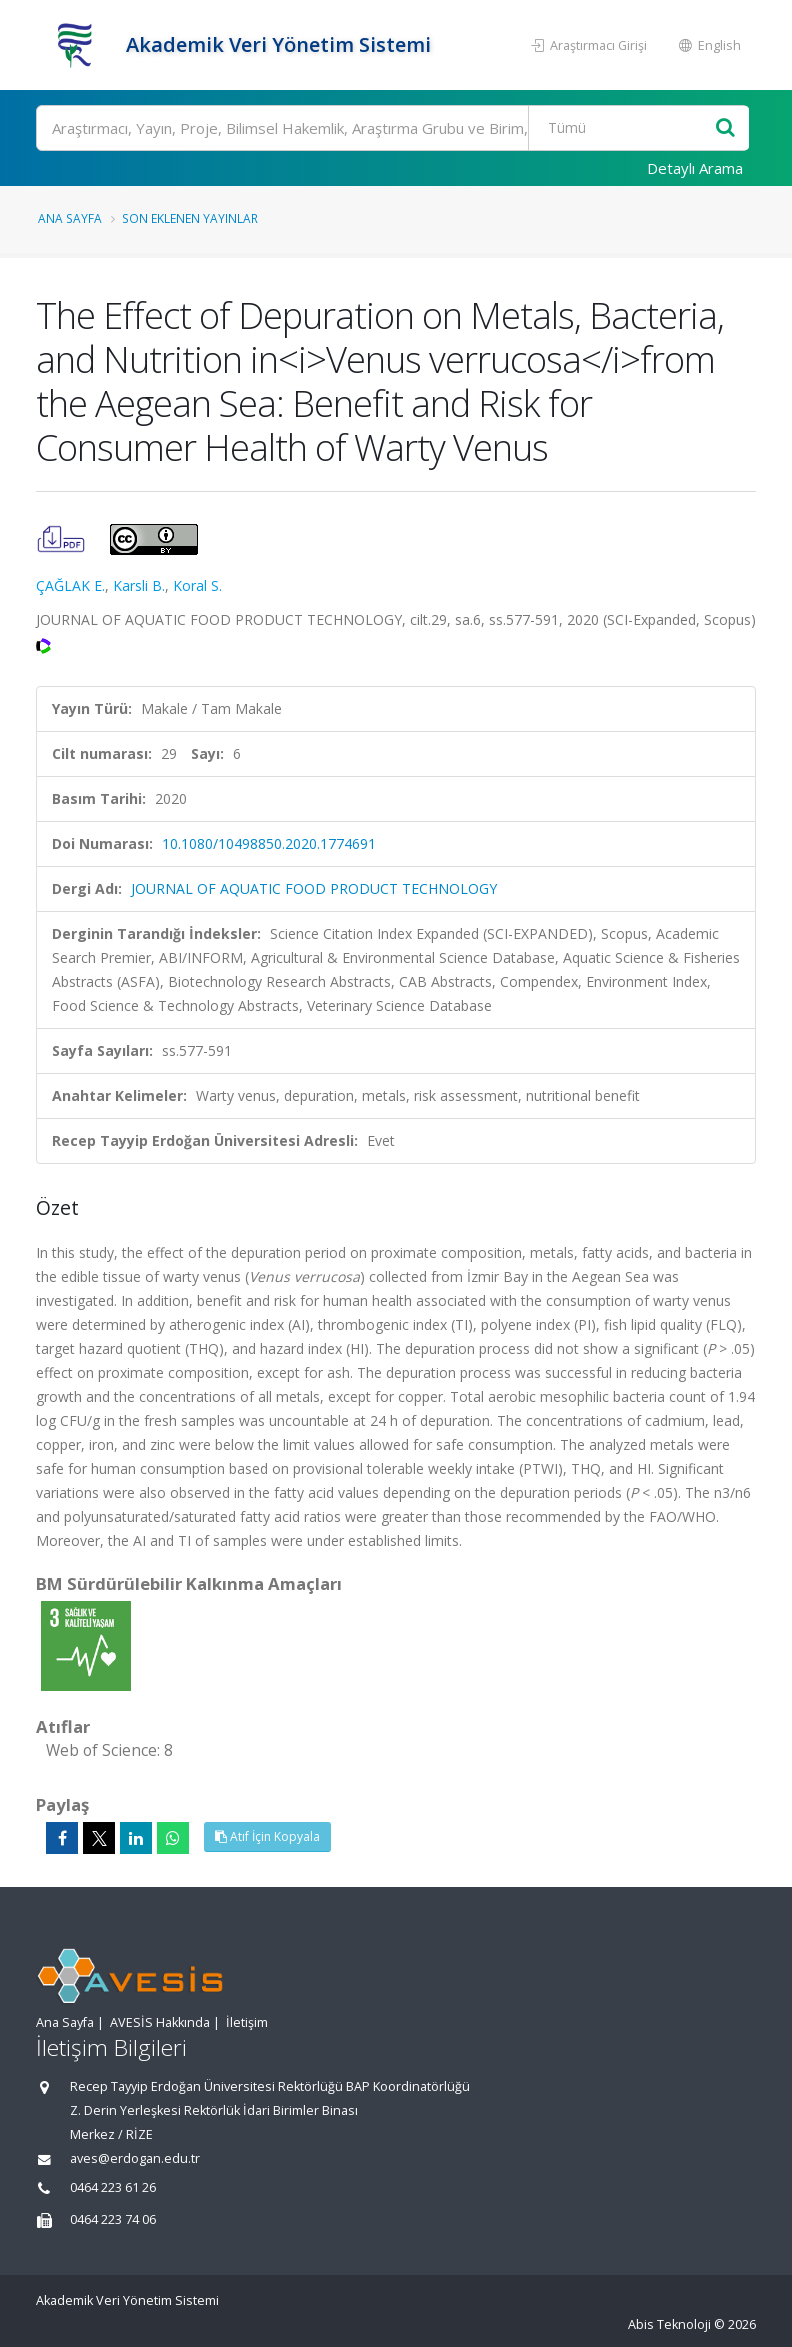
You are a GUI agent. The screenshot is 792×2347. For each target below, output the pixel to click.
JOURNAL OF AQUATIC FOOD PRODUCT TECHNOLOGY (314, 888)
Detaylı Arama (695, 168)
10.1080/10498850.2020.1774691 (269, 843)
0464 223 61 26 (113, 2187)
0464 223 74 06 (113, 2219)
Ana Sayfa (70, 218)
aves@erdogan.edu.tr (135, 2158)
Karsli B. (139, 585)
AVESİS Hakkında (160, 2022)
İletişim (247, 2022)
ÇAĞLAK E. (70, 585)
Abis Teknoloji (669, 2324)
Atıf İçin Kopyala (267, 1836)
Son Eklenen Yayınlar (190, 218)
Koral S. (197, 585)
